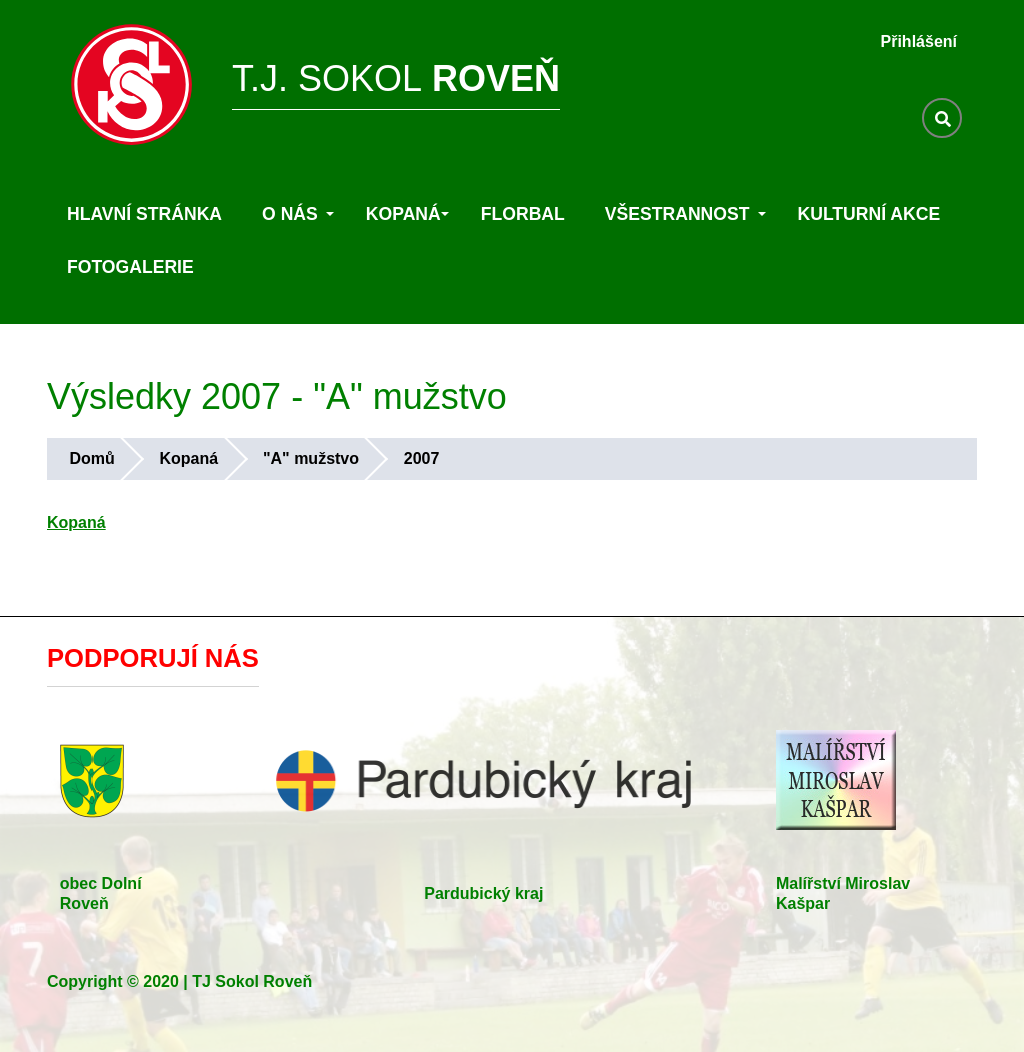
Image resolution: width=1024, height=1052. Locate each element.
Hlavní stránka (144, 214)
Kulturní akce (869, 214)
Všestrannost (685, 214)
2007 (422, 458)
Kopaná (407, 214)
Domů (91, 458)
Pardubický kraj (483, 893)
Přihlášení (919, 41)
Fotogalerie (130, 267)
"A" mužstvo (311, 458)
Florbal (523, 214)
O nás (298, 214)
